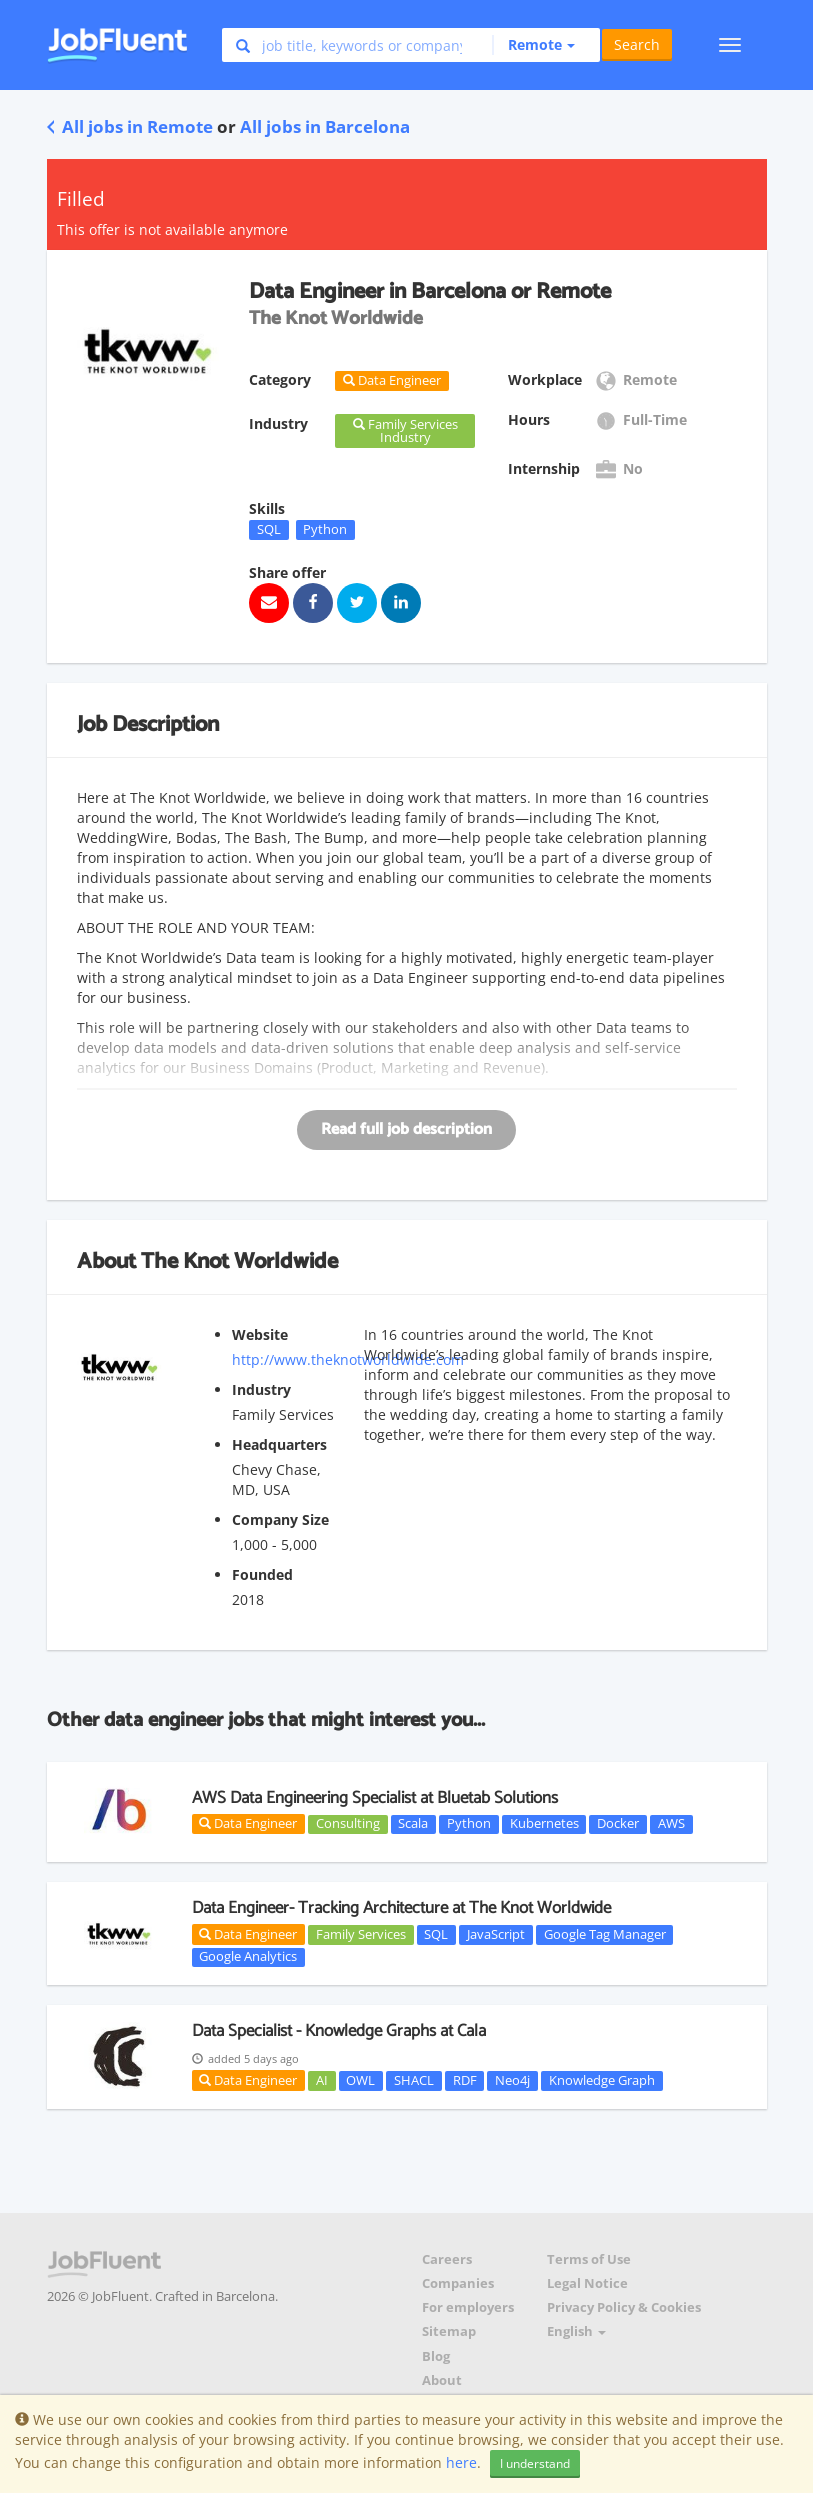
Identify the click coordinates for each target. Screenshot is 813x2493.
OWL (360, 2080)
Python (325, 529)
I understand (535, 2463)
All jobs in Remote (130, 126)
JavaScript (496, 1934)
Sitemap (449, 2331)
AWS (671, 1824)
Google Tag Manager (605, 1934)
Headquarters (279, 1444)
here (461, 2462)
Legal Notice (587, 2283)
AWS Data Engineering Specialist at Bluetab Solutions (375, 1798)
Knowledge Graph (602, 2080)
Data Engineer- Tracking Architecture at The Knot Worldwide (401, 1908)
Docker (618, 1824)
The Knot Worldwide (239, 1262)
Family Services (361, 1934)
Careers (447, 2259)
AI (322, 2080)
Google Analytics (248, 1957)
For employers (468, 2307)
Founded (262, 1574)
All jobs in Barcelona (325, 126)
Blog (436, 2356)
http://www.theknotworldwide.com (348, 1359)
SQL (269, 529)
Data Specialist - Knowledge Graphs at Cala (339, 2031)
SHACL (414, 2080)
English (576, 2331)
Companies (458, 2283)
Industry (261, 1389)
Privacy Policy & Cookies (624, 2307)
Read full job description (406, 1129)
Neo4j (512, 2080)
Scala (413, 1824)
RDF (465, 2080)
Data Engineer (248, 1823)
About (442, 2380)
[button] (533, 45)
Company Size (280, 1519)
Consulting (348, 1824)
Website (260, 1334)
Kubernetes (544, 1824)
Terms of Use (589, 2259)
